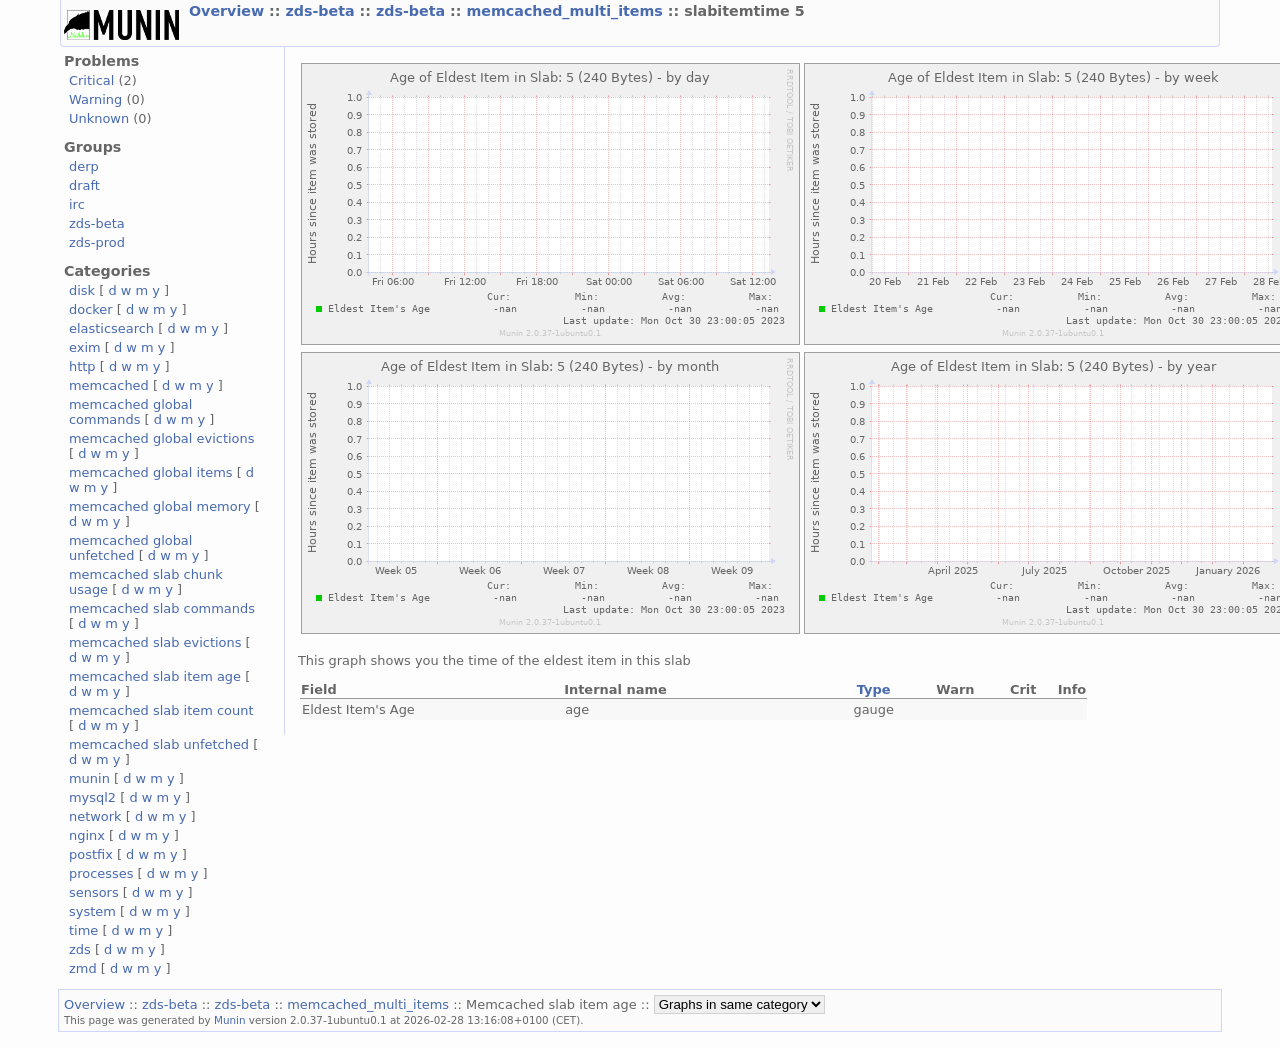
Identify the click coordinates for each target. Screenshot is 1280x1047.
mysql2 (92, 797)
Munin (230, 1020)
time (83, 930)
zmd (83, 968)
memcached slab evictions (155, 642)
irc (77, 204)
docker (91, 309)
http (82, 366)
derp (84, 166)
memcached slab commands (162, 608)
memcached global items (151, 472)
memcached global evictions (161, 438)
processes (101, 873)
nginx (87, 835)
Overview (229, 11)
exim (85, 347)
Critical (91, 80)
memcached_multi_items (566, 11)
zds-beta (322, 11)
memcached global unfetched (130, 548)
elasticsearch (111, 328)
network (95, 816)
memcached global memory (160, 506)
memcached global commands (130, 412)
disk (82, 290)
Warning (95, 99)
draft (84, 185)
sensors (94, 892)
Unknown (99, 118)
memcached (109, 385)
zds (80, 949)
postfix (91, 854)
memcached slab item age (155, 676)
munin (89, 778)
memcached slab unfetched (159, 744)
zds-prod (97, 242)
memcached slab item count (161, 710)
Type (874, 689)
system (92, 911)
